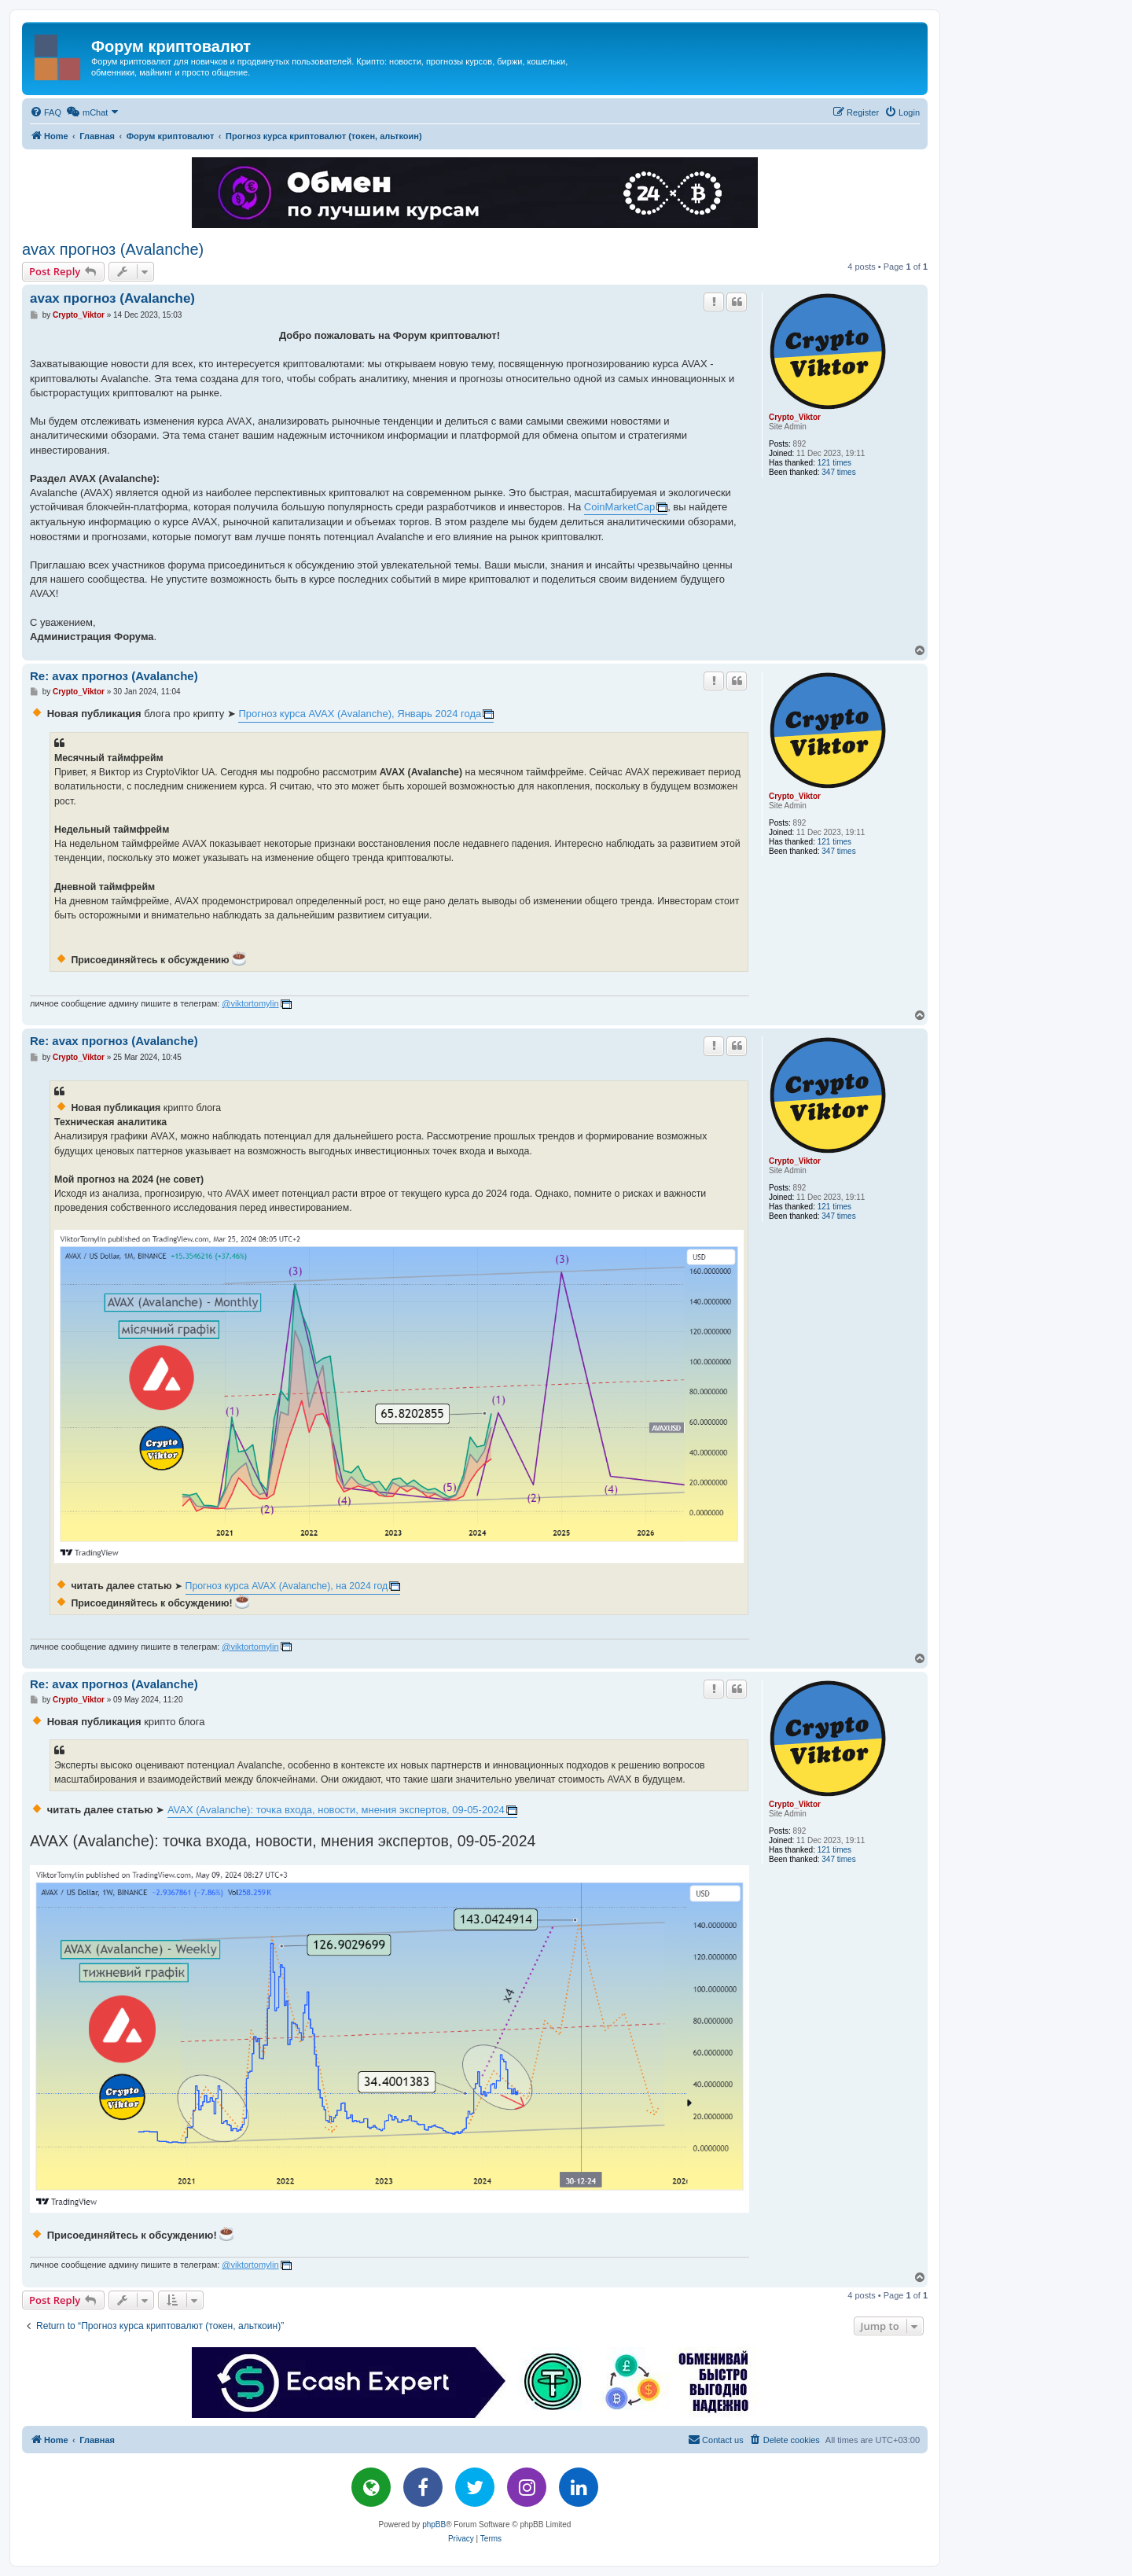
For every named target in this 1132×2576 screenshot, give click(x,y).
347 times (838, 472)
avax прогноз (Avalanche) (113, 249)
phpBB (434, 2524)
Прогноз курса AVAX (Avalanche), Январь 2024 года (359, 713)
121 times (834, 462)
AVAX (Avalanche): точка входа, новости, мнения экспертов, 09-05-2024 (336, 1810)
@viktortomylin (250, 1003)
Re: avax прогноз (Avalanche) (114, 676)
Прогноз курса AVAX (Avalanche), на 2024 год (287, 1586)
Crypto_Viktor (795, 417)
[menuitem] (45, 112)
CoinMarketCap (619, 507)
